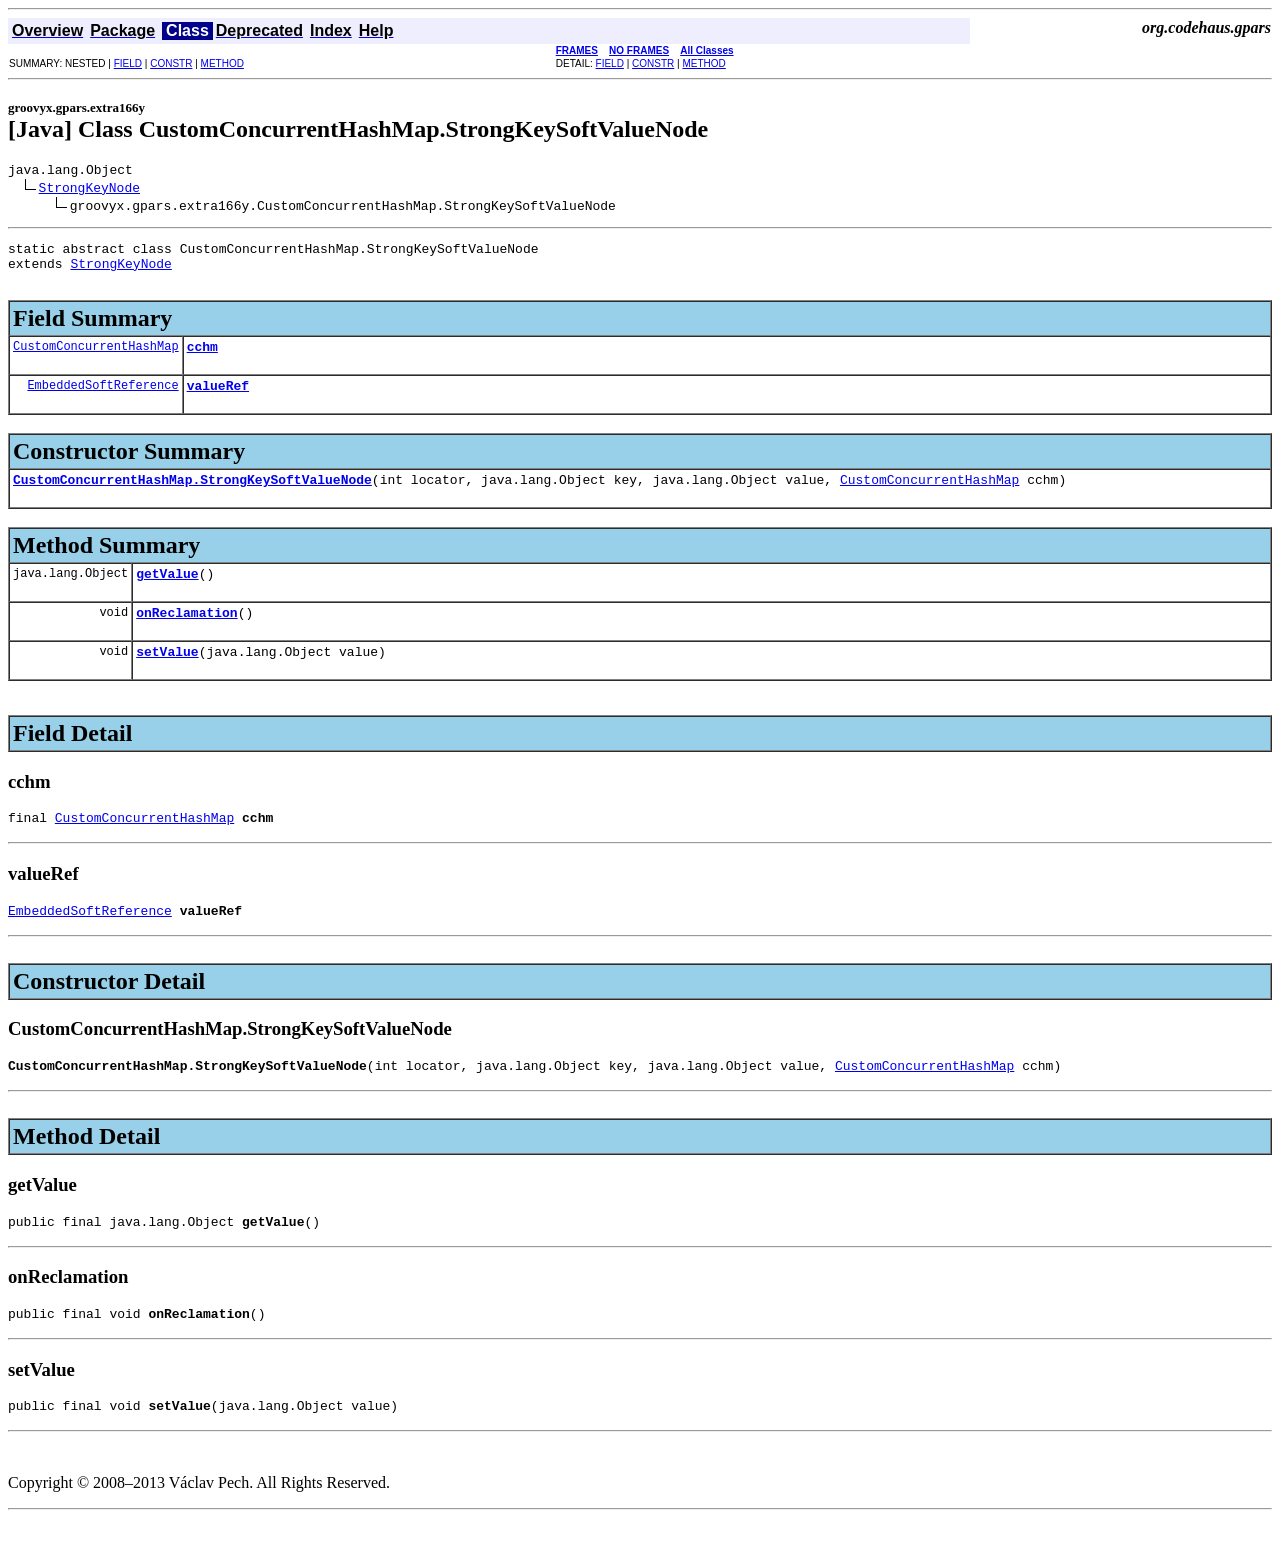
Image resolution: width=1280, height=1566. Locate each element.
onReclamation (186, 639)
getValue (167, 597)
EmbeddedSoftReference (102, 402)
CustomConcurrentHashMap (96, 360)
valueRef (218, 403)
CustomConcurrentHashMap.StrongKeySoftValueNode (192, 500)
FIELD (128, 63)
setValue (167, 681)
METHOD (222, 63)
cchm (202, 361)
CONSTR (171, 63)
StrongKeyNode (89, 190)
